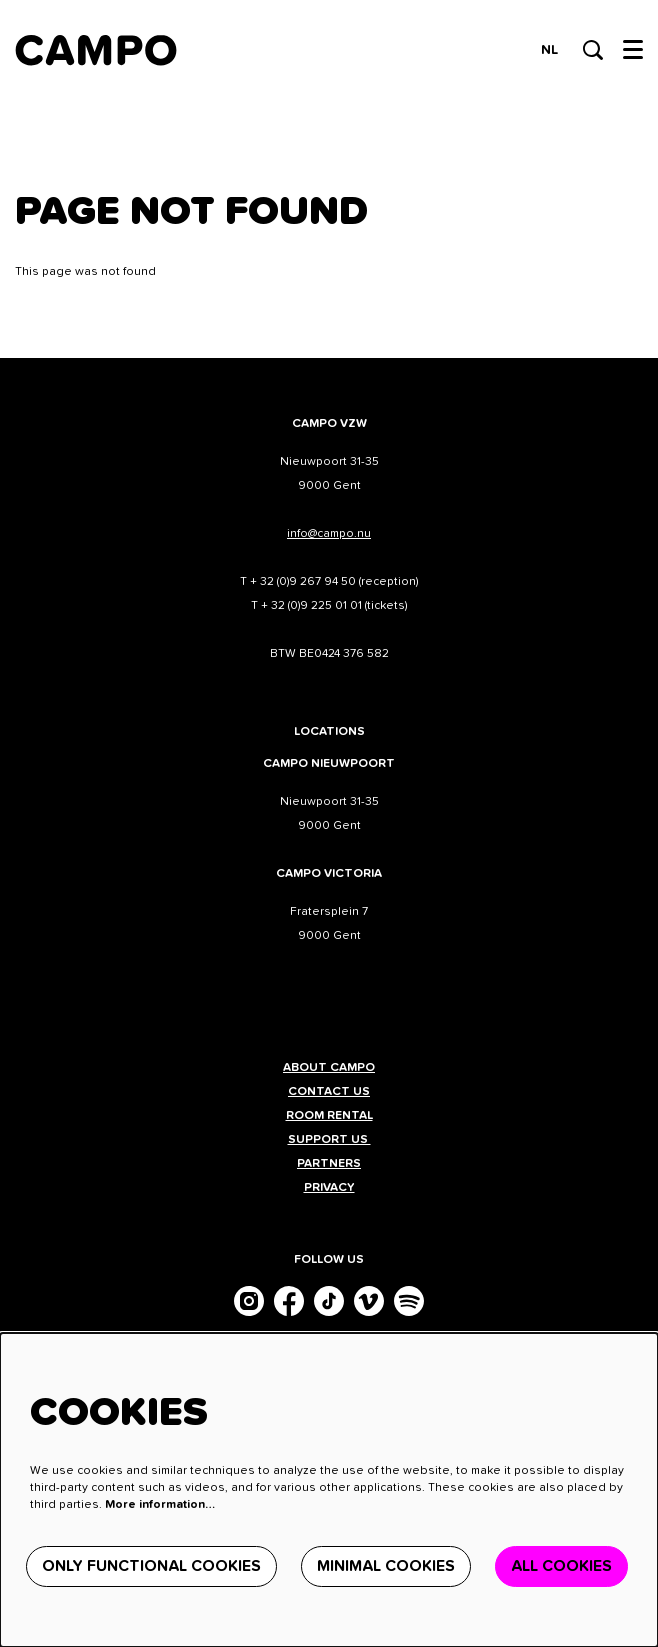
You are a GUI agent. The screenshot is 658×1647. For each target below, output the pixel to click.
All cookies (561, 1566)
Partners (329, 1164)
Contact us (329, 1092)
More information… (160, 1505)
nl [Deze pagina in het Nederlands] (549, 50)
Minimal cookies (386, 1566)
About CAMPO (329, 1068)
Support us (329, 1140)
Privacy (329, 1188)
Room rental (329, 1116)
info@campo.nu (329, 534)
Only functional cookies (151, 1566)
